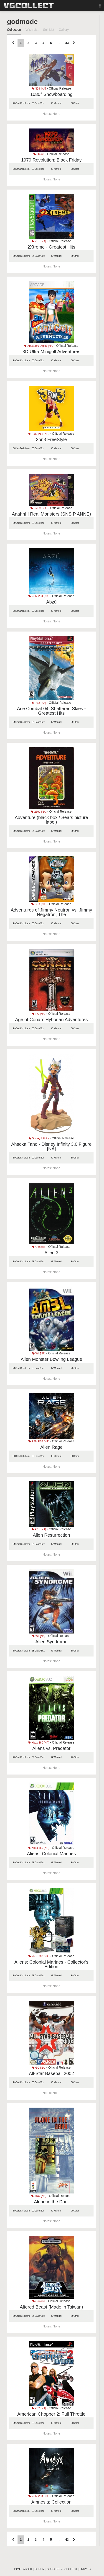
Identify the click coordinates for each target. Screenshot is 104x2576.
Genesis (38, 1246)
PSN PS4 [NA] (38, 433)
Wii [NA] (38, 1353)
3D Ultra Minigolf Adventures (51, 351)
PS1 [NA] (39, 241)
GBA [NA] (38, 904)
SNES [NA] (38, 508)
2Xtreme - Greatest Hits (51, 246)
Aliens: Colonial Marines (51, 1853)
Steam (38, 154)
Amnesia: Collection (51, 2501)
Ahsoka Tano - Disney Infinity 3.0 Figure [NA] (51, 1146)
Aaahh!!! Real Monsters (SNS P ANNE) (51, 513)
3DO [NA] (38, 2196)
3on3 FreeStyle (51, 439)
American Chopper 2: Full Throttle (51, 2414)
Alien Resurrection (51, 1535)
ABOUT (27, 2569)
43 (67, 43)
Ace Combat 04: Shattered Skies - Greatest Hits (51, 711)
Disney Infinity (39, 1138)
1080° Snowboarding (51, 94)
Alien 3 (51, 1252)
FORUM (40, 2569)
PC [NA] (38, 1013)
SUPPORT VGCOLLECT (62, 2569)
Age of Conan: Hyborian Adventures (51, 1019)
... (59, 43)
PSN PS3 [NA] (38, 1441)
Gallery (64, 29)
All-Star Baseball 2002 (51, 2073)
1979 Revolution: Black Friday (51, 159)
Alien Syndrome (51, 1641)
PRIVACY (85, 2569)
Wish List (31, 29)
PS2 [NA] (39, 702)
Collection (14, 29)
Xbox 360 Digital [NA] (38, 345)
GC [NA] (39, 2067)
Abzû (51, 601)
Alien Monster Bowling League (51, 1359)
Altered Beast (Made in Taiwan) (51, 2306)
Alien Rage (51, 1447)
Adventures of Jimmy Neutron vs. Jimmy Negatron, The (51, 912)
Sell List (48, 29)
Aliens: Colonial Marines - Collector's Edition (51, 1964)
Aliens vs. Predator (51, 1748)
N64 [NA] (39, 88)
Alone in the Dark (51, 2201)
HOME (17, 2569)
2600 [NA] (38, 811)
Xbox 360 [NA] (38, 1742)
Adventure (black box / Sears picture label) (51, 819)
